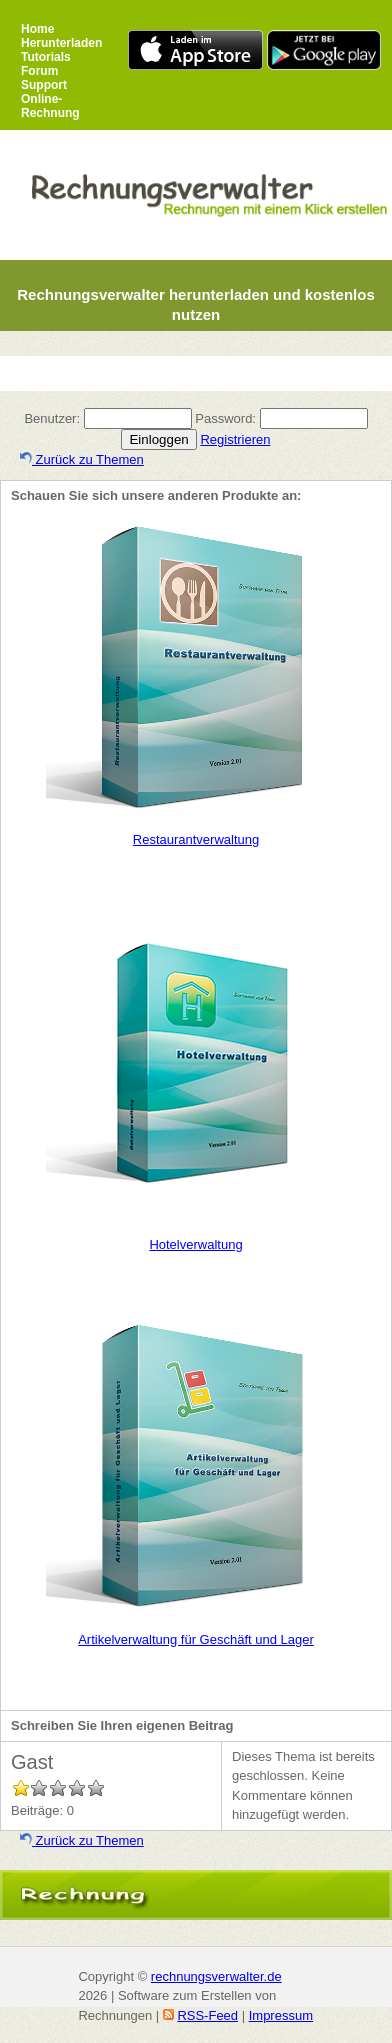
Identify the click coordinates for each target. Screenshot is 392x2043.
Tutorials (46, 57)
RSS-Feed (207, 2015)
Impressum (281, 2015)
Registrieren (235, 439)
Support (44, 85)
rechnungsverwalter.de (216, 1976)
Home (37, 29)
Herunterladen (61, 43)
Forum (39, 71)
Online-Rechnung (50, 106)
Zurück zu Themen (82, 459)
